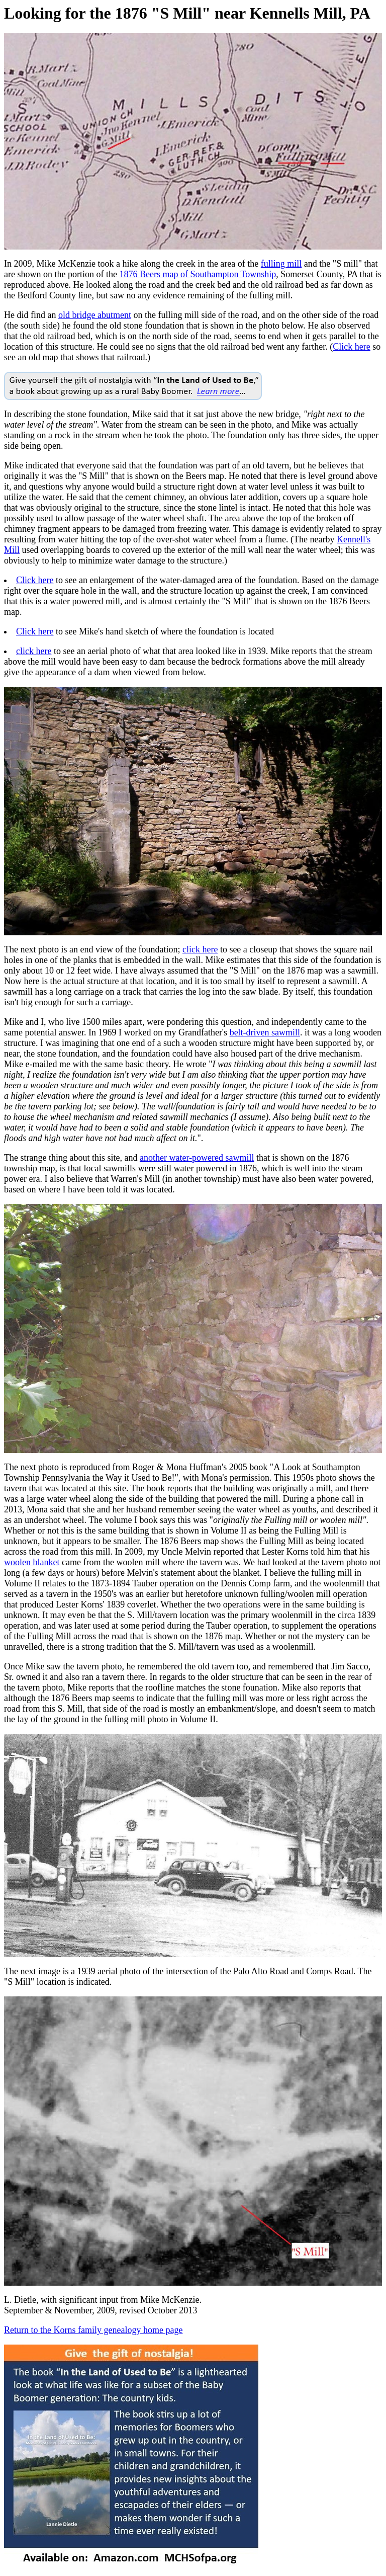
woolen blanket (31, 1562)
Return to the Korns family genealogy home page (93, 2330)
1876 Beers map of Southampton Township (197, 274)
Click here (351, 347)
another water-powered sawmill (197, 1158)
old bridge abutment (94, 315)
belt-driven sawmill (265, 1032)
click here (33, 651)
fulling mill (281, 264)
